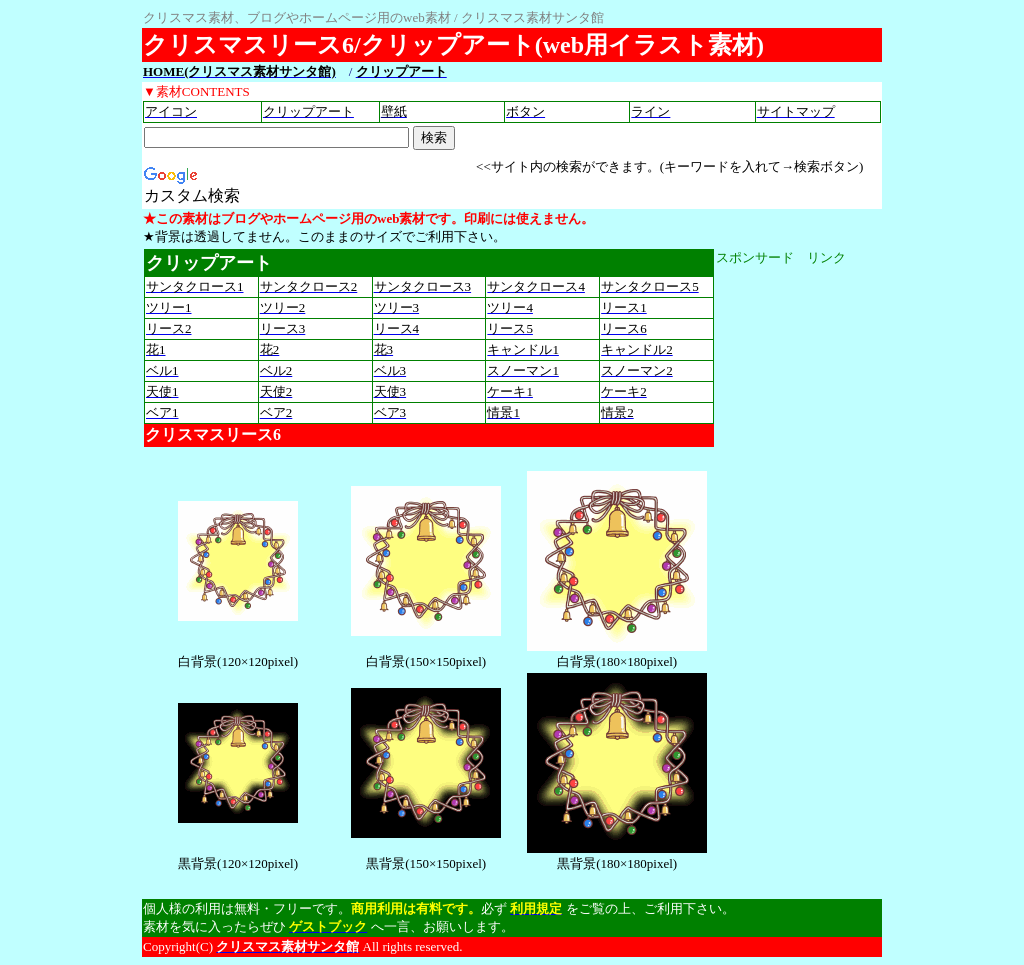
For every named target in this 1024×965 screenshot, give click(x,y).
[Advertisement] (796, 567)
